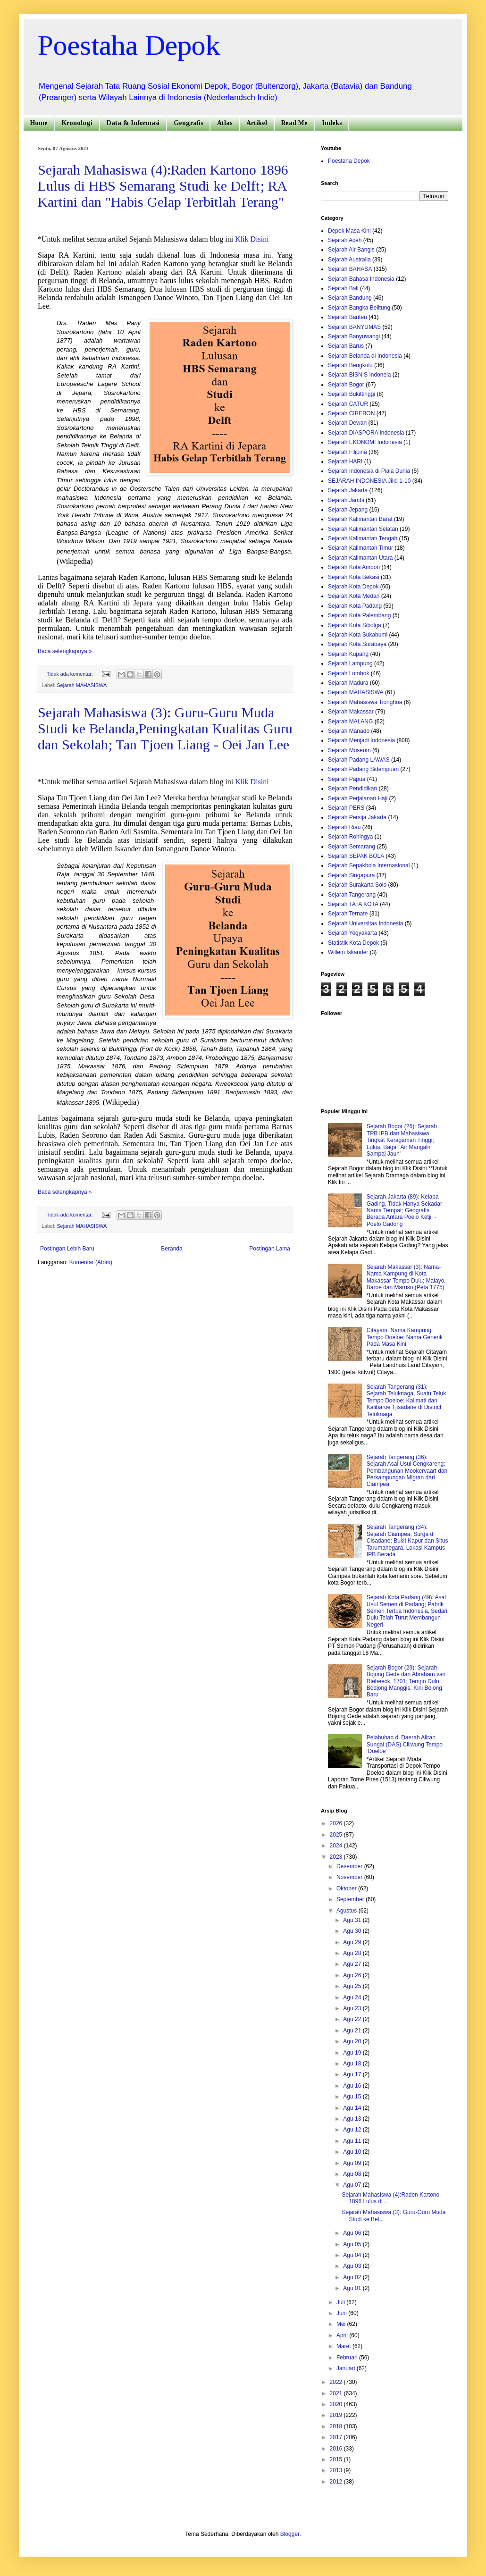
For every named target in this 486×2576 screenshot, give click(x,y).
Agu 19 (352, 2052)
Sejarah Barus (346, 346)
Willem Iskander (348, 952)
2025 (337, 1834)
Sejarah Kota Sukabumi (357, 634)
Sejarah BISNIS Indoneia (359, 374)
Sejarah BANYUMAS (354, 327)
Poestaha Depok (129, 45)
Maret (344, 2346)
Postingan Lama (269, 1248)
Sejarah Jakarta (348, 490)
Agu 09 (352, 2163)
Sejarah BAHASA (350, 269)
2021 (337, 2393)
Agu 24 (352, 1997)
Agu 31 (352, 1920)
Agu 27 (352, 1964)
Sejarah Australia (349, 259)
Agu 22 (352, 2019)
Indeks (332, 122)
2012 (337, 2481)
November (350, 1877)
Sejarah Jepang (348, 509)
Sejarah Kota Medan (353, 596)
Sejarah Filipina (347, 452)
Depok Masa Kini (349, 230)
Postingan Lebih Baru (67, 1248)
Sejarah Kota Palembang (359, 615)
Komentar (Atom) (90, 1262)
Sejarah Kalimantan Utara (360, 557)
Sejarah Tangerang (352, 894)
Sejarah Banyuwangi (354, 336)
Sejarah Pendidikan (352, 788)
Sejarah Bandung (350, 297)
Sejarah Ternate (348, 913)
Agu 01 (352, 2288)
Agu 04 (352, 2255)
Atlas (224, 122)
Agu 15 (352, 2096)
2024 (337, 1845)
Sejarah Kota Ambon (354, 567)
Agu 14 (352, 2108)
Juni (342, 2313)
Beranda (171, 1248)
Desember (350, 1866)
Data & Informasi (133, 122)
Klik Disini (252, 239)
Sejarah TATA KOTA (353, 904)
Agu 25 (352, 1986)
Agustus (347, 1910)
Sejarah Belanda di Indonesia (365, 355)
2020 (337, 2404)
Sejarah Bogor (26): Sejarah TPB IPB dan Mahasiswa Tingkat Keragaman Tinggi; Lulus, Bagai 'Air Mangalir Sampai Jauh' (402, 1140)
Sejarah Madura (348, 683)
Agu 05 (352, 2244)
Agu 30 (352, 1931)
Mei (341, 2324)
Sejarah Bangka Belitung (359, 307)
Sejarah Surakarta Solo (357, 884)
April (342, 2335)
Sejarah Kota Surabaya (357, 644)
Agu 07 (352, 2185)
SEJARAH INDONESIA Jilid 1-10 (369, 481)
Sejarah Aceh (344, 240)
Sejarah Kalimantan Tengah (362, 538)
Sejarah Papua (346, 779)
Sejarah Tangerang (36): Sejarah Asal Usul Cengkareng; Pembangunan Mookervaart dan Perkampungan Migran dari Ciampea (407, 1471)
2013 (337, 2470)
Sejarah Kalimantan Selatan (363, 529)
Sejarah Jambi (346, 500)
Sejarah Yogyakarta (352, 933)
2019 (337, 2415)
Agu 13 (352, 2118)
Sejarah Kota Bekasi (353, 577)
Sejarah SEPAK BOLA (356, 856)
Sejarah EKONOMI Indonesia (365, 442)
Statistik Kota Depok (353, 943)
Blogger (290, 2534)
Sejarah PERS (346, 808)
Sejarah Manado (348, 731)
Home (39, 122)
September (351, 1899)
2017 (337, 2437)
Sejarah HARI (345, 461)
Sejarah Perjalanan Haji (357, 798)
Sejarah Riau (344, 827)
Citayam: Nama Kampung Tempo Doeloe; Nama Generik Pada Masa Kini (405, 1337)
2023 (337, 1857)
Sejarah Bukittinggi (351, 394)
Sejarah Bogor (346, 384)
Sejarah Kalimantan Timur (360, 548)
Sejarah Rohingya (350, 836)
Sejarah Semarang (351, 846)
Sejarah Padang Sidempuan (363, 769)
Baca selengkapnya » (65, 651)
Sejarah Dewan (347, 423)
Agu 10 (352, 2151)
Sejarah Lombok (348, 673)
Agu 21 (352, 2030)
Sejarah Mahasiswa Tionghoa (365, 702)
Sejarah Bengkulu (350, 365)
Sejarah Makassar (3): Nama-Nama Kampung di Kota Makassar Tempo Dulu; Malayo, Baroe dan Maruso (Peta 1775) (406, 1277)
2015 (337, 2459)
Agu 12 (352, 2129)
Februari (347, 2357)
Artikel (256, 122)
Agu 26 (352, 1975)
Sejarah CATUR (348, 404)
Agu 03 (352, 2266)
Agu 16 (352, 2085)
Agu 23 (352, 2008)
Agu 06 (352, 2233)
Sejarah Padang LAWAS (359, 759)
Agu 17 (352, 2074)
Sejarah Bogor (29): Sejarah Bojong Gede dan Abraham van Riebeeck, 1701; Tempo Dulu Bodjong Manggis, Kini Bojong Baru (406, 1681)
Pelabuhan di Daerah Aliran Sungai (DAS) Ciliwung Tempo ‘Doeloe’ (405, 1744)
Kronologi (77, 122)
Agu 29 (352, 1942)
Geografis (188, 122)
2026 (337, 1823)
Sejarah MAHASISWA (82, 685)
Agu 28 (352, 1953)
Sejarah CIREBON (351, 413)
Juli (341, 2302)
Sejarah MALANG (350, 721)
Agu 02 (352, 2277)
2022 (337, 2382)
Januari (346, 2368)
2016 (337, 2448)
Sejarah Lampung (350, 663)
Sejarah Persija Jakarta (357, 817)
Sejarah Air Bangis (351, 249)
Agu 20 (352, 2041)
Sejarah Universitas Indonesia (365, 923)
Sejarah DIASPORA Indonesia (366, 432)
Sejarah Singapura (351, 875)
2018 (337, 2426)
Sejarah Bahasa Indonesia (361, 279)
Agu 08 (352, 2174)
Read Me (294, 122)
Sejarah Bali (343, 288)
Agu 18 (352, 2063)
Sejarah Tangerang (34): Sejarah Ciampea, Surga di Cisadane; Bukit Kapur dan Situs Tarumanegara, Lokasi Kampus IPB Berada (407, 1541)
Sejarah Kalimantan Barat (360, 519)
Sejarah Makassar (351, 711)
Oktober (347, 1888)
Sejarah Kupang (348, 654)
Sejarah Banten (347, 317)
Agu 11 (352, 2141)
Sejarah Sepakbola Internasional (369, 865)
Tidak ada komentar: (70, 674)
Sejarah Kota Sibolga (354, 625)
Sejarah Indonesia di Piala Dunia (369, 471)
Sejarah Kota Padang (355, 606)
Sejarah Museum (349, 750)
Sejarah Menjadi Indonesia (361, 740)
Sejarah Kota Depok (353, 586)
